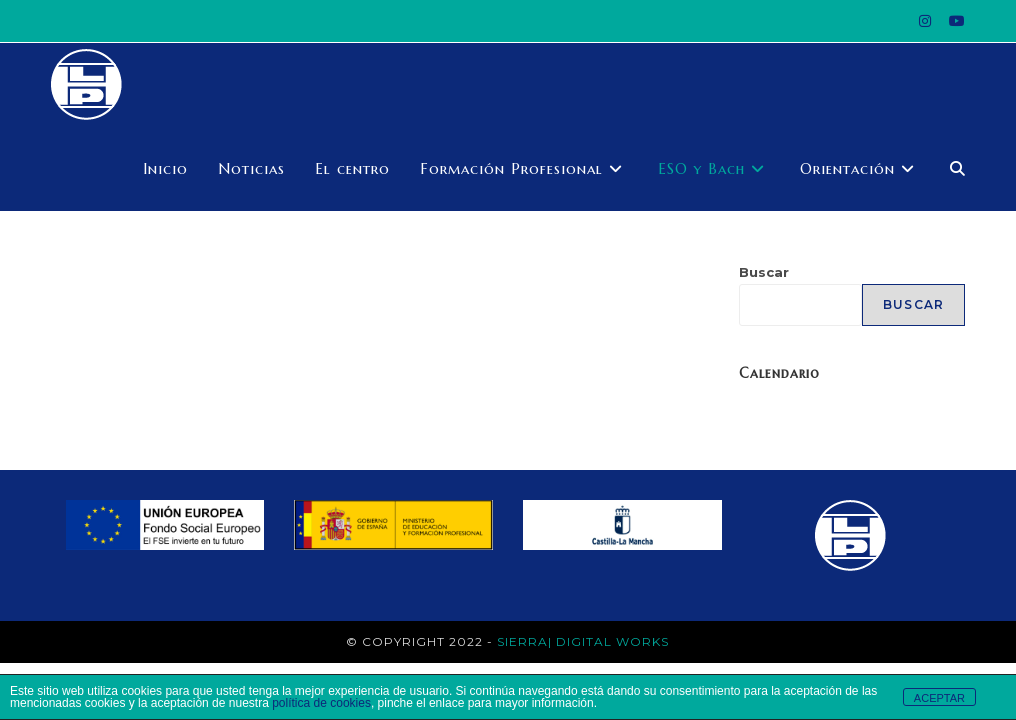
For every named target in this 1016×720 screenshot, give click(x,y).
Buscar (764, 272)
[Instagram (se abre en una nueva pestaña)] (925, 21)
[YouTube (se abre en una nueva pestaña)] (952, 21)
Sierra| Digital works (583, 641)
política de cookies (321, 703)
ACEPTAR (939, 698)
